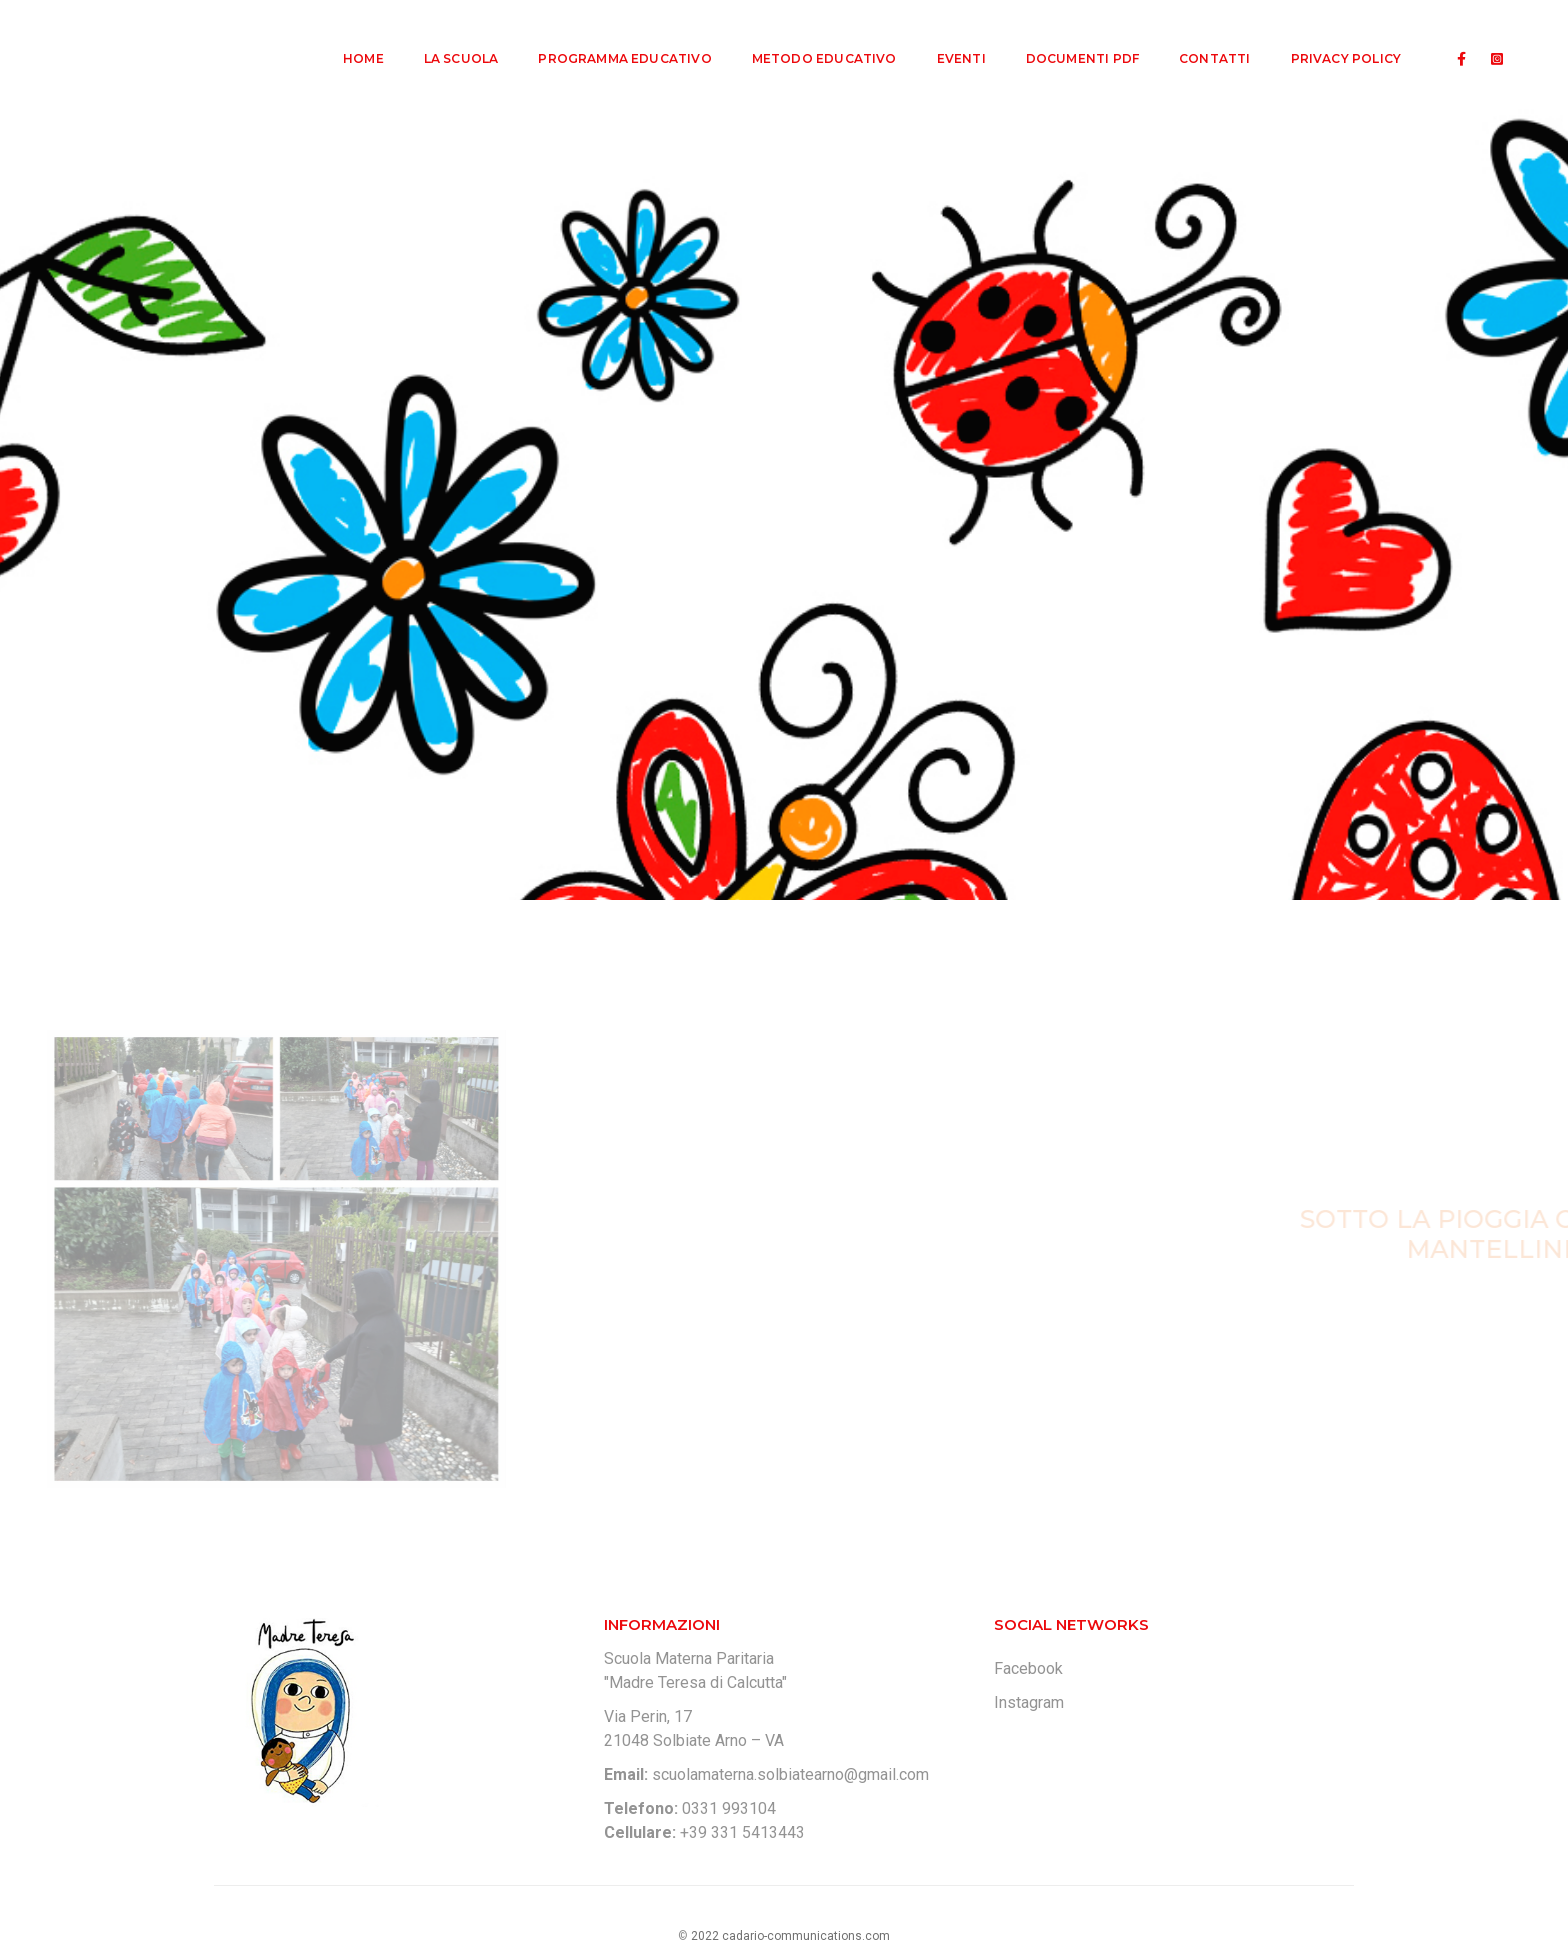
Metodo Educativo (811, 35)
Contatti (1201, 35)
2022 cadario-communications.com (790, 1936)
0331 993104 (729, 1808)
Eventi (948, 35)
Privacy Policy (1332, 35)
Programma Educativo (611, 35)
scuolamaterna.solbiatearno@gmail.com (790, 1774)
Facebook (1028, 1668)
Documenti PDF (1069, 35)
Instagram (1029, 1702)
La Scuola (448, 35)
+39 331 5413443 (742, 1832)
